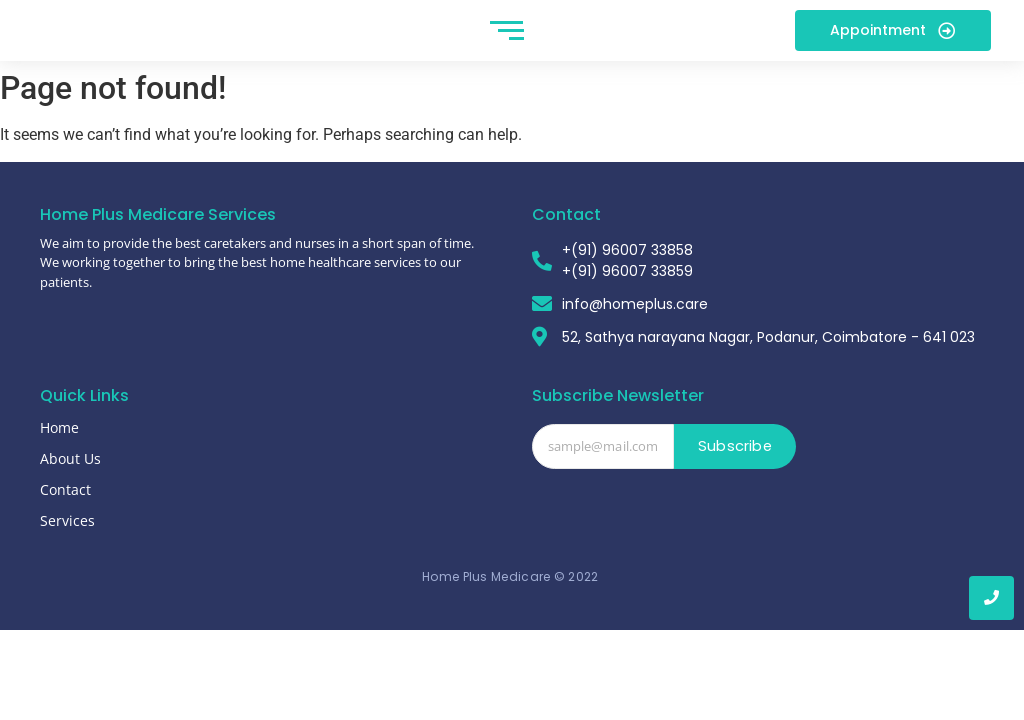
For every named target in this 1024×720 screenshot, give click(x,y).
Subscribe (735, 469)
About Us (70, 481)
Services (67, 543)
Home (59, 450)
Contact (65, 512)
